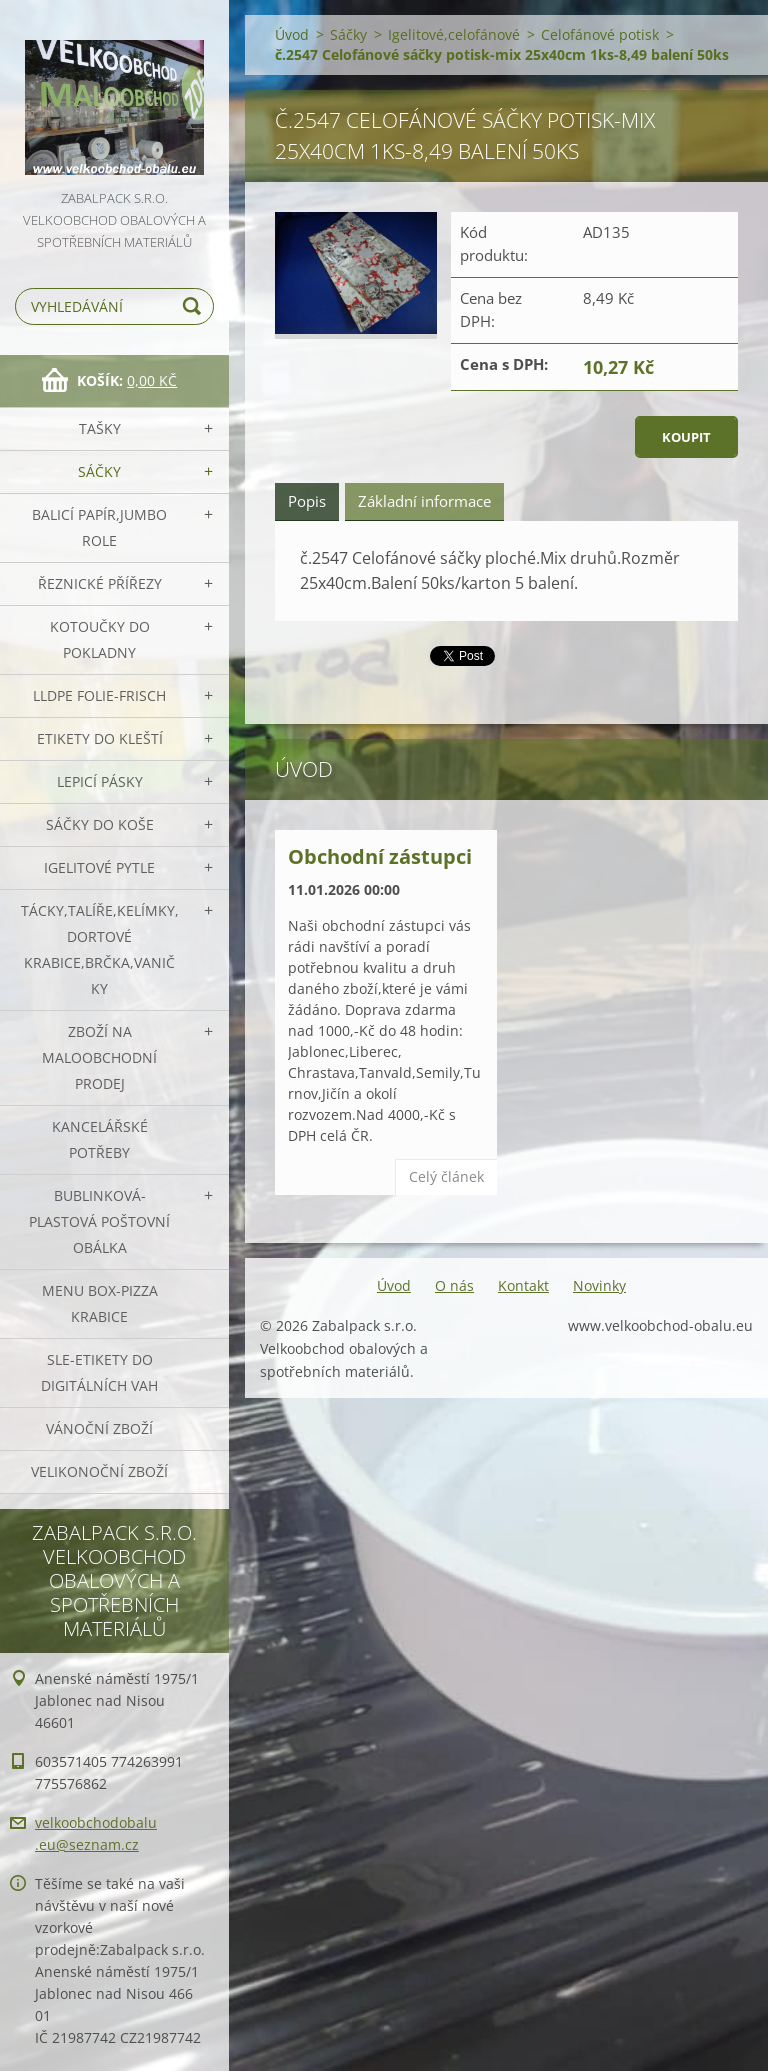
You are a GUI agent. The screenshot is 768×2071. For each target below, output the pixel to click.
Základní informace (424, 501)
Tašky (100, 428)
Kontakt (523, 1285)
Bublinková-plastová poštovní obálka (99, 1221)
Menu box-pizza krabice (100, 1303)
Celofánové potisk (600, 34)
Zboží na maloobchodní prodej (99, 1057)
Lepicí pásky (100, 781)
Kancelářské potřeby (100, 1139)
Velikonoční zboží (99, 1471)
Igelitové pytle (99, 867)
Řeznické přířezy (100, 583)
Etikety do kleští (100, 738)
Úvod (292, 34)
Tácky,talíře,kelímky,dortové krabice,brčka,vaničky (100, 949)
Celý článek (446, 1176)
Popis (307, 501)
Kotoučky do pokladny (100, 639)
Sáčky (99, 471)
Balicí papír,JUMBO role (99, 527)
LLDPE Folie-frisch (99, 695)
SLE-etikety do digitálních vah (99, 1372)
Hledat (195, 306)
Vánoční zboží (99, 1428)
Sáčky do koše (100, 824)
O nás (454, 1285)
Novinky (599, 1285)
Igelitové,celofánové (454, 34)
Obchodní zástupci (380, 856)
